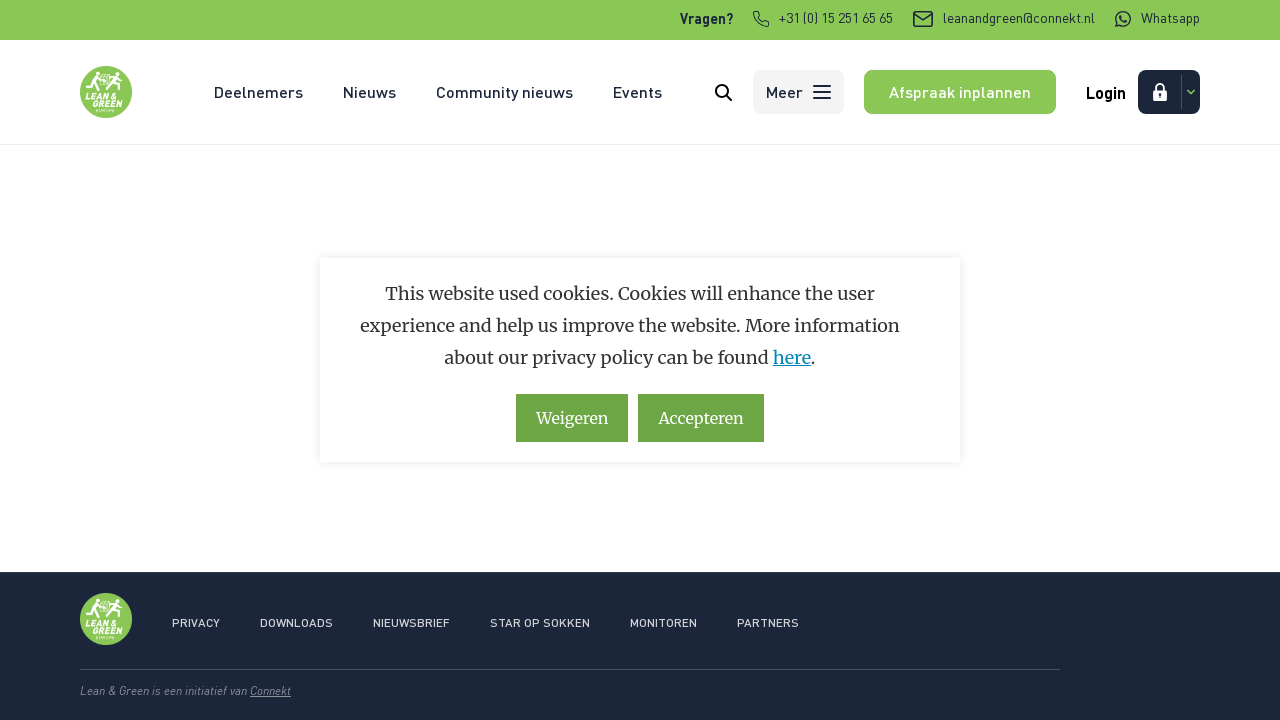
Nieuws (369, 91)
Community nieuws (504, 91)
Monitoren (663, 622)
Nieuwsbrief (411, 622)
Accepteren (700, 418)
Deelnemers (258, 91)
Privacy (196, 622)
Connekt (270, 690)
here (792, 357)
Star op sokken (540, 622)
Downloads (296, 622)
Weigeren (572, 418)
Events (637, 91)
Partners (768, 622)
